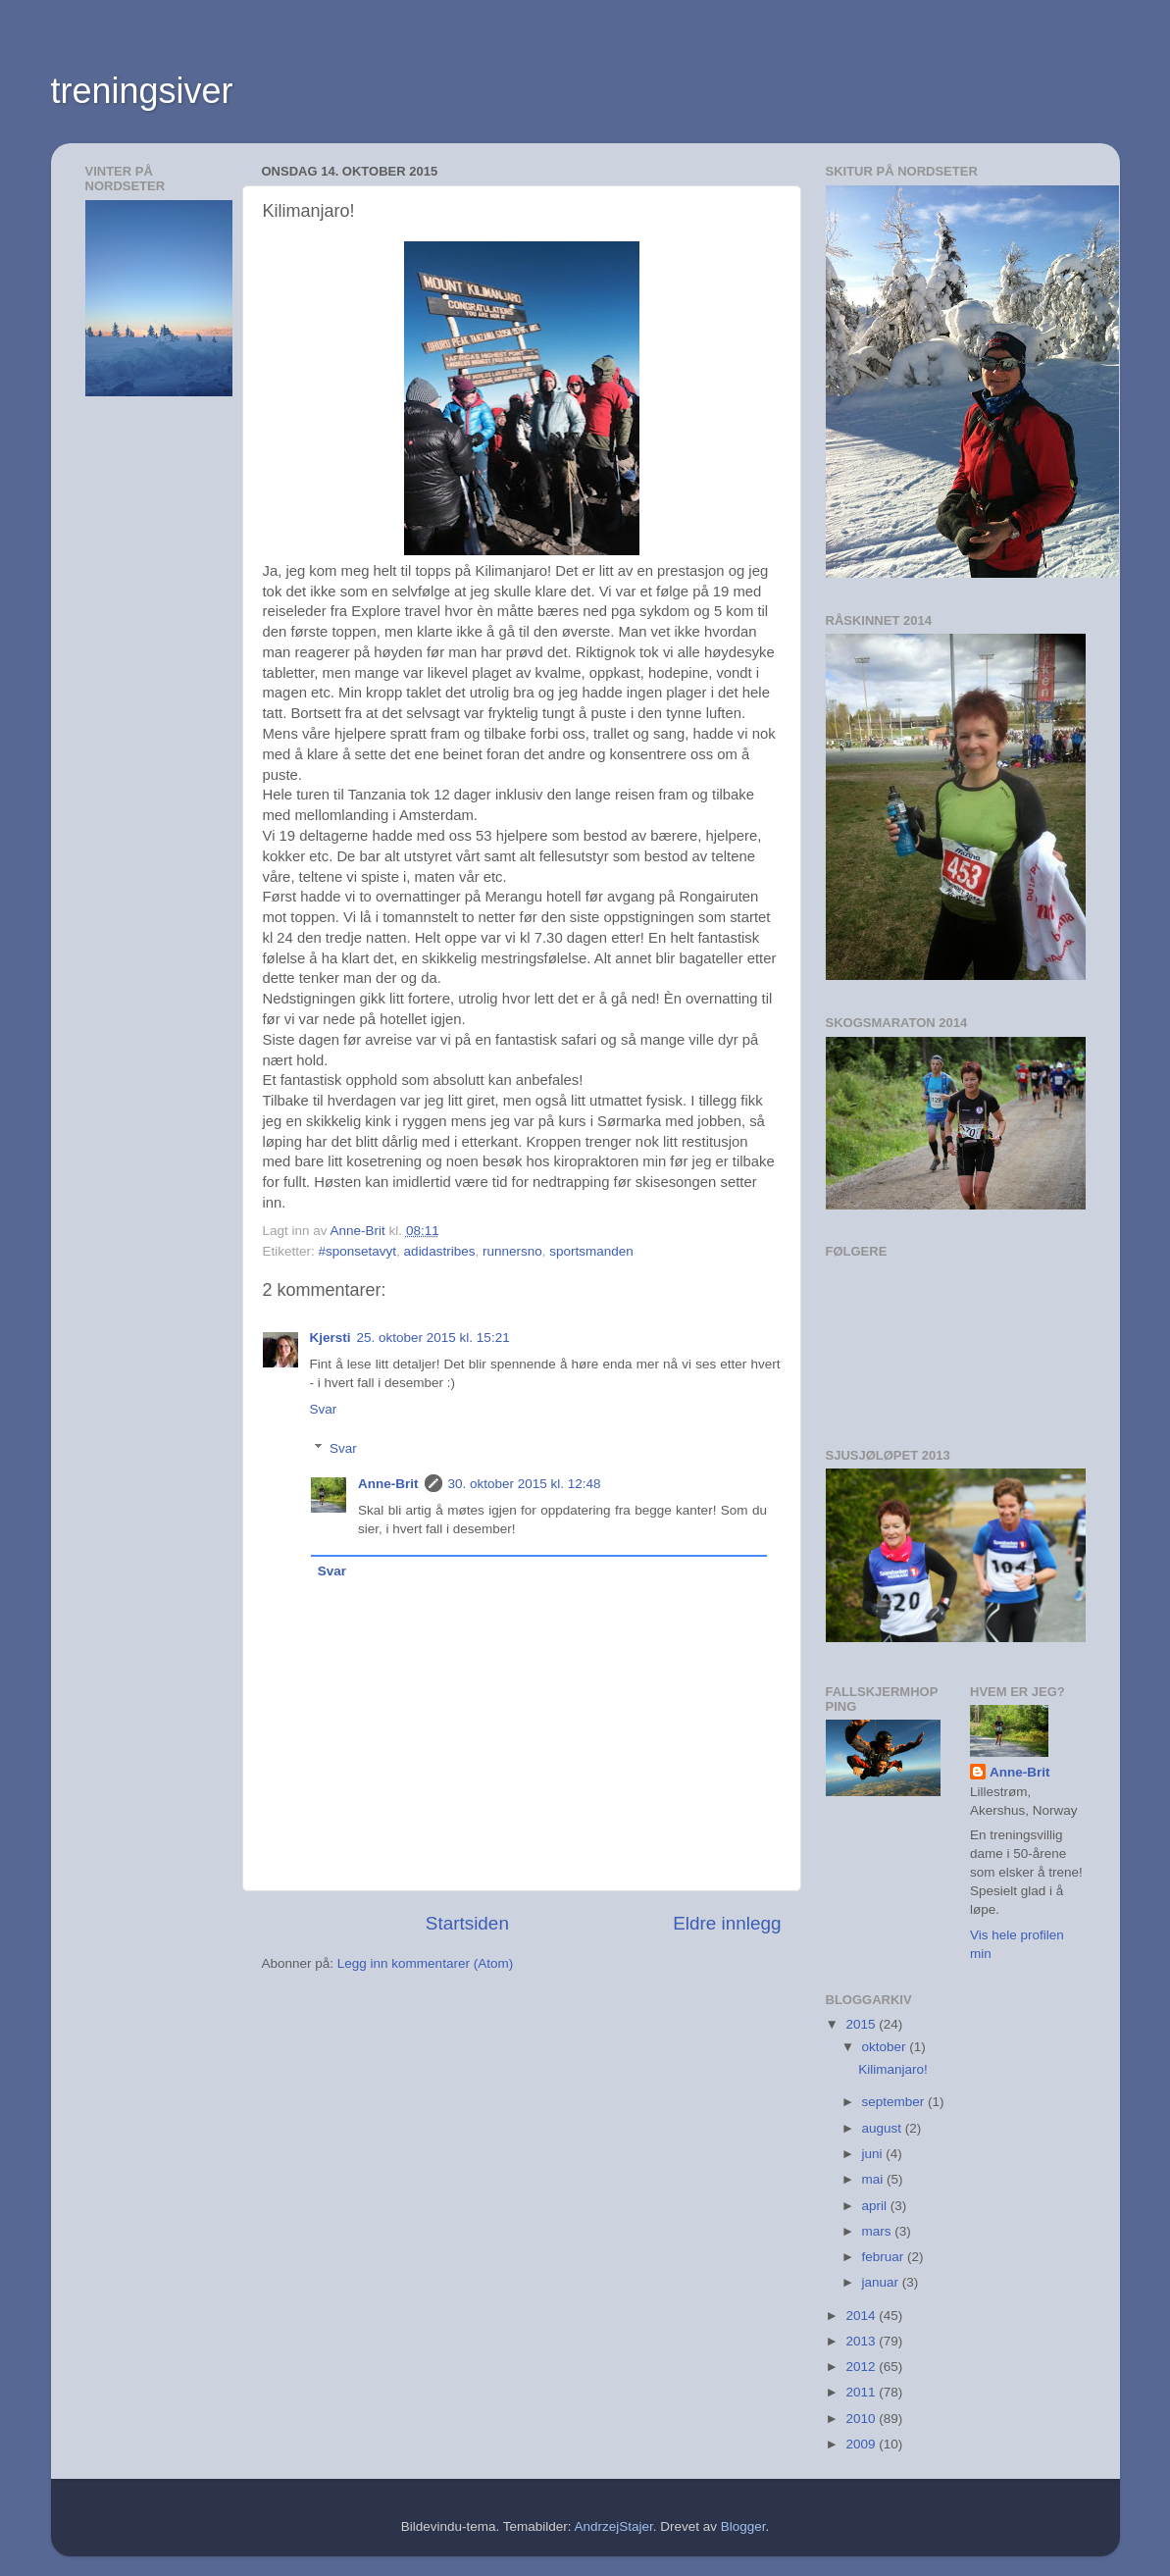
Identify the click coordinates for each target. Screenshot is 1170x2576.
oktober (886, 2046)
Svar (323, 1409)
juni (874, 2153)
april (876, 2205)
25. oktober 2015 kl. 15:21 (433, 1337)
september (895, 2101)
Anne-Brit (388, 1483)
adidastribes (440, 1251)
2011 (862, 2392)
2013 (862, 2341)
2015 (862, 2024)
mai (875, 2179)
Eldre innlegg (727, 1923)
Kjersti (330, 1337)
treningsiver (142, 91)
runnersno (512, 1251)
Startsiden (467, 1923)
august (883, 2128)
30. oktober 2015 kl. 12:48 (524, 1483)
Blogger (743, 2526)
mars (878, 2231)
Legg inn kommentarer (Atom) (425, 1963)
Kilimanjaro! (893, 2069)
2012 (862, 2366)
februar (885, 2256)
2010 (862, 2418)
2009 (862, 2444)
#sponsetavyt (358, 1251)
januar (882, 2282)
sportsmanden (591, 1251)
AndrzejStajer (613, 2526)
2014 (862, 2315)
